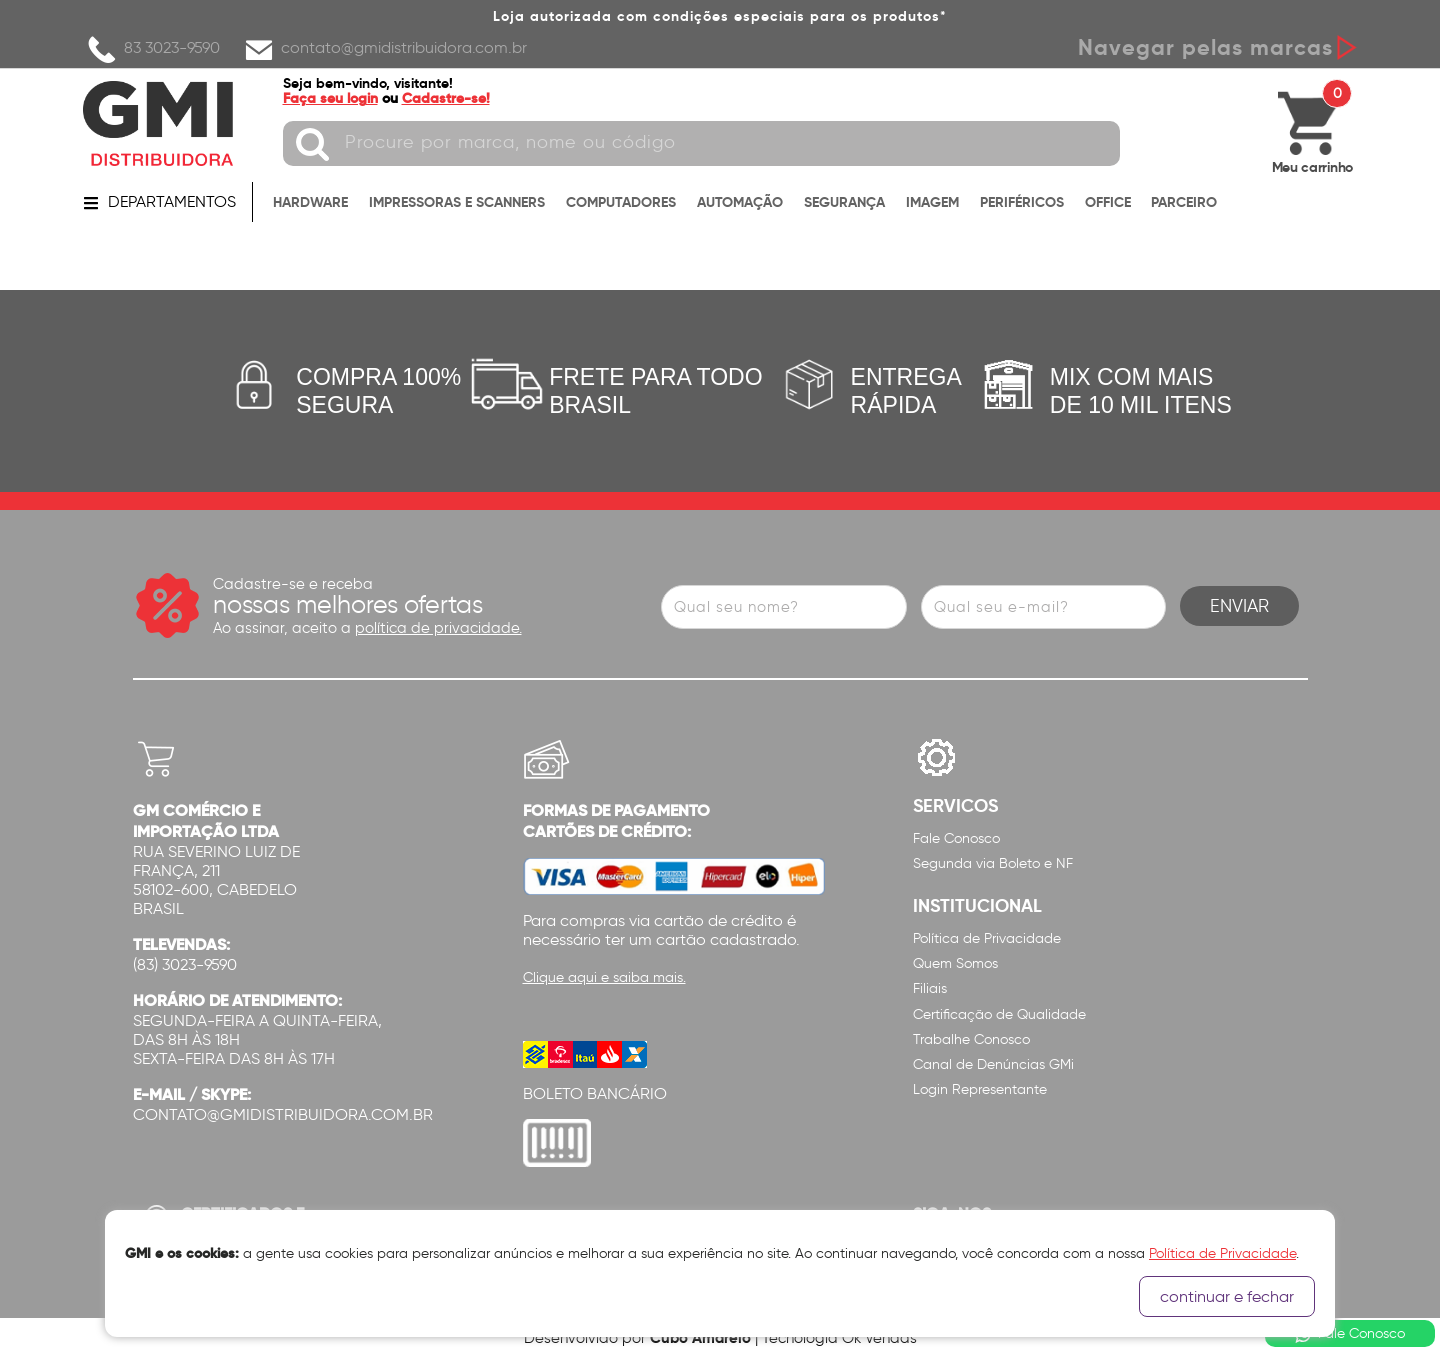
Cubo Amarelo (700, 1337)
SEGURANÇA (844, 202)
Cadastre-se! (446, 98)
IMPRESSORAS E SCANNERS (457, 202)
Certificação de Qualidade (999, 1014)
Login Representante (980, 1089)
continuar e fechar (1227, 1296)
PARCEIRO (1184, 202)
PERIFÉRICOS (1022, 202)
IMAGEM (932, 202)
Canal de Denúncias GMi (993, 1064)
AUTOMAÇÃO (740, 202)
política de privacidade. (438, 628)
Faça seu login (330, 98)
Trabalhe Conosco (971, 1039)
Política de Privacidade (987, 938)
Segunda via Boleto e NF (993, 863)
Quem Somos (955, 963)
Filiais (930, 988)
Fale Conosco (956, 838)
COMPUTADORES (621, 202)
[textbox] (701, 143)
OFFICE (1108, 202)
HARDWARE (310, 202)
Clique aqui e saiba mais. (604, 977)
